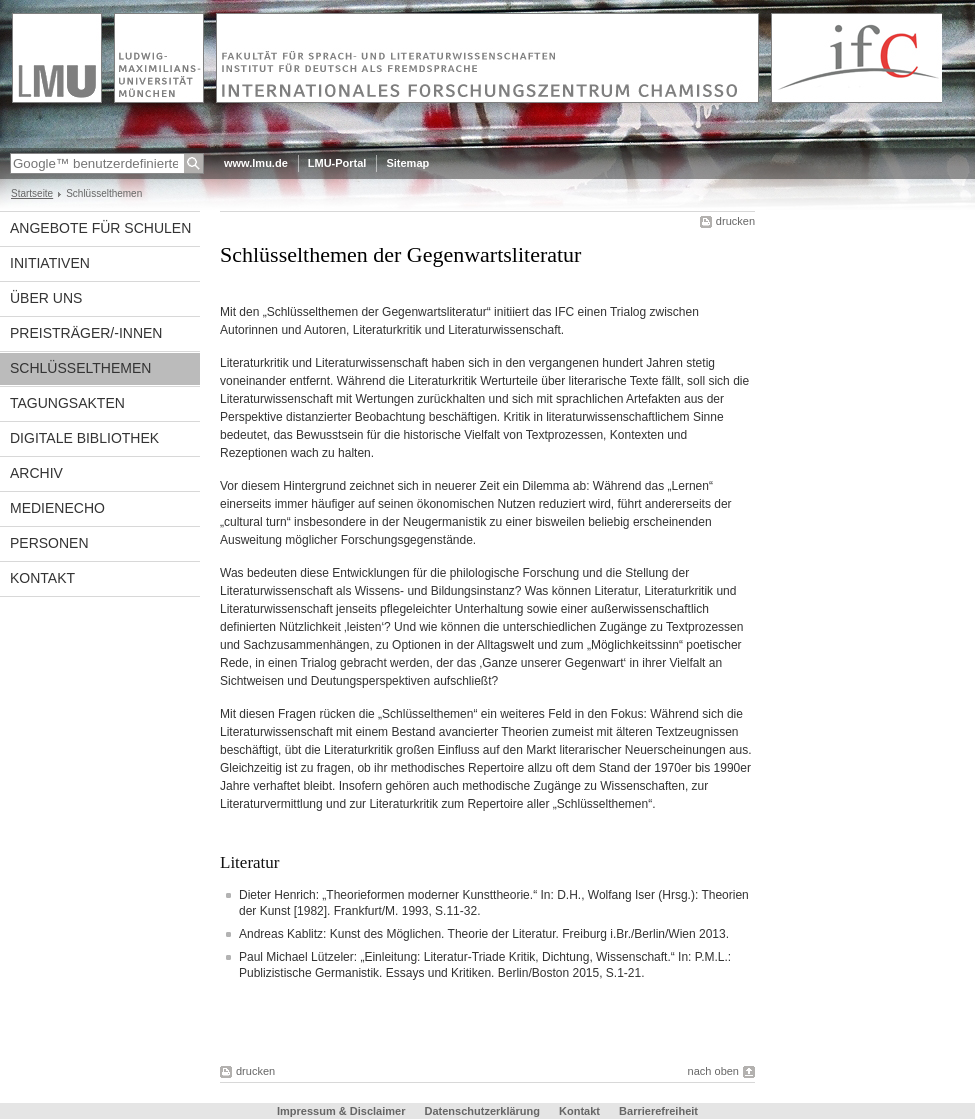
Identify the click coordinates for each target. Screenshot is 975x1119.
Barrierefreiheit (658, 1111)
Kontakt (42, 578)
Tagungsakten (67, 403)
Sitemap (407, 163)
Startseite (32, 193)
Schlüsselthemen (80, 368)
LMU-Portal (337, 163)
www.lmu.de (256, 163)
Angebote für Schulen (100, 228)
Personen (49, 543)
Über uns (46, 298)
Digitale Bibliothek (84, 438)
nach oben (713, 1071)
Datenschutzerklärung (482, 1111)
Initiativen (50, 263)
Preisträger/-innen (86, 333)
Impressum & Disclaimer (341, 1111)
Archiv (36, 473)
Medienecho (57, 508)
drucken (735, 221)
